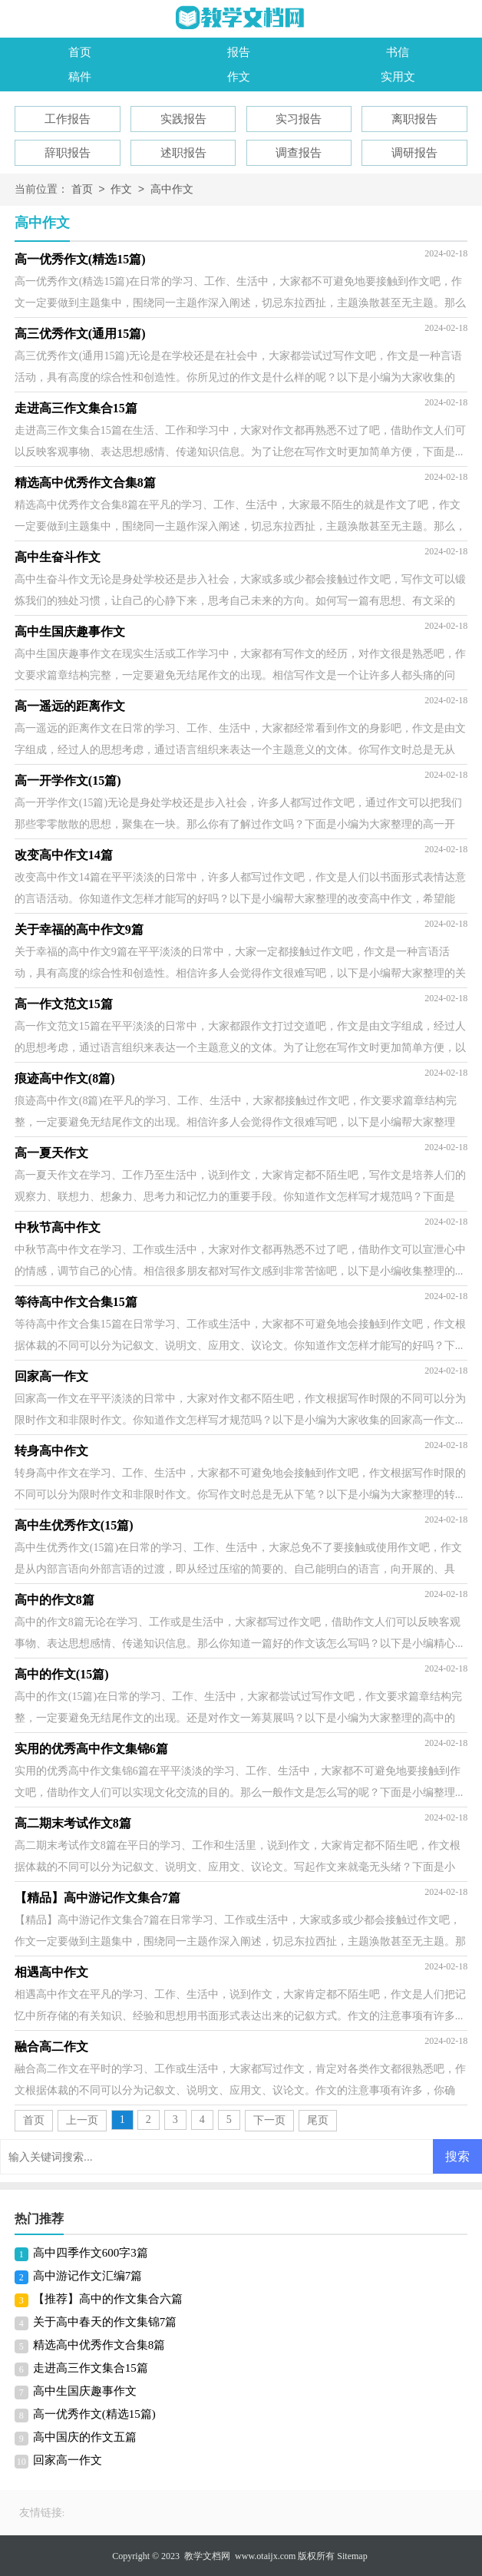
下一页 (269, 2120)
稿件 (79, 77)
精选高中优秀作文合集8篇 (99, 2345)
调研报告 (414, 153)
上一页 (82, 2120)
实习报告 (299, 119)
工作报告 (68, 119)
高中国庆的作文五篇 (85, 2437)
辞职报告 (68, 153)
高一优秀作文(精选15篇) (94, 2414)
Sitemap (352, 2556)
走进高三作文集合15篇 (90, 2368)
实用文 (398, 77)
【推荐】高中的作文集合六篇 (108, 2299)
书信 (397, 52)
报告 (238, 52)
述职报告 (183, 153)
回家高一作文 (67, 2460)
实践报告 (183, 119)
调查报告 (299, 153)
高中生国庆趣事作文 (85, 2391)
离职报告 (414, 119)
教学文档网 (207, 2556)
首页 (79, 52)
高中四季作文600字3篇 (90, 2253)
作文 (238, 77)
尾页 (317, 2120)
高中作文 (171, 190)
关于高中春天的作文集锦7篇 (105, 2322)
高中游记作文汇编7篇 (88, 2276)
